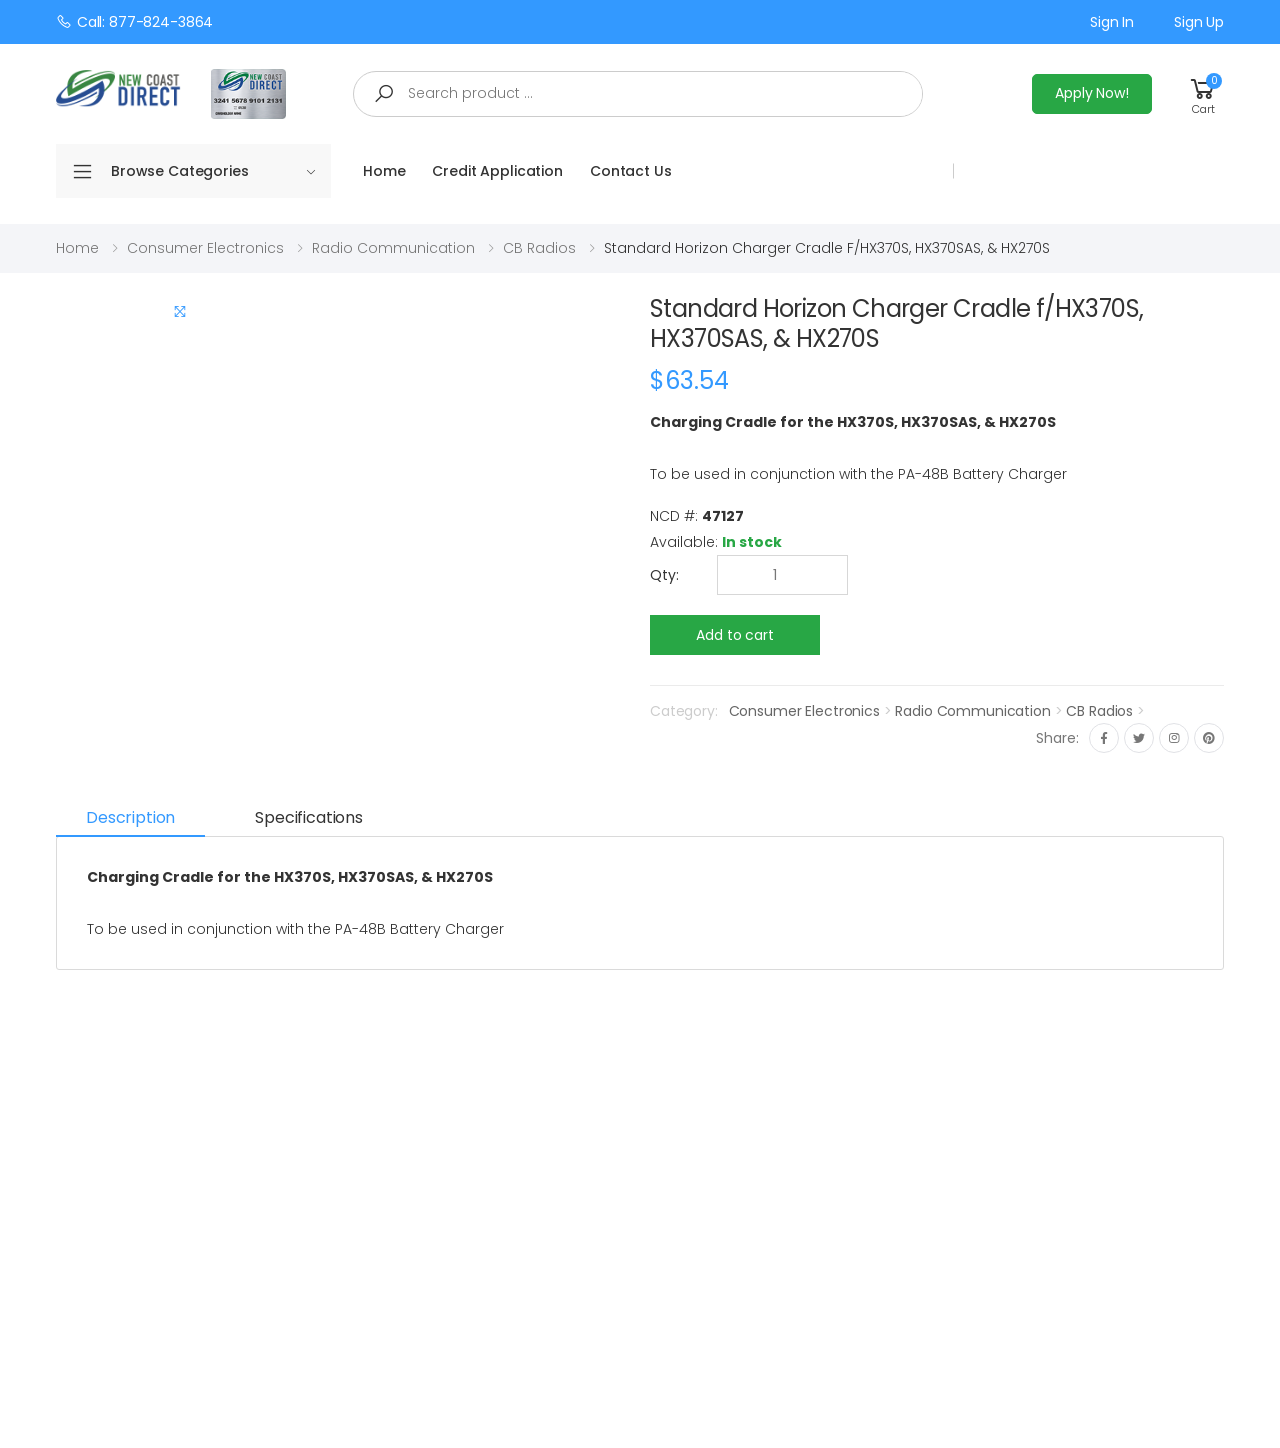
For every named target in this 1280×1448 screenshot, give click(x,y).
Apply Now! (1092, 93)
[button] (1203, 93)
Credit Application (497, 171)
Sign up (1199, 22)
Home (384, 171)
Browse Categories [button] (213, 171)
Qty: (664, 575)
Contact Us (631, 171)
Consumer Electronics (205, 248)
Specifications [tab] (309, 817)
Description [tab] (130, 817)
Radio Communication (393, 248)
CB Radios (539, 248)
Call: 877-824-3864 (134, 21)
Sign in (1112, 22)
